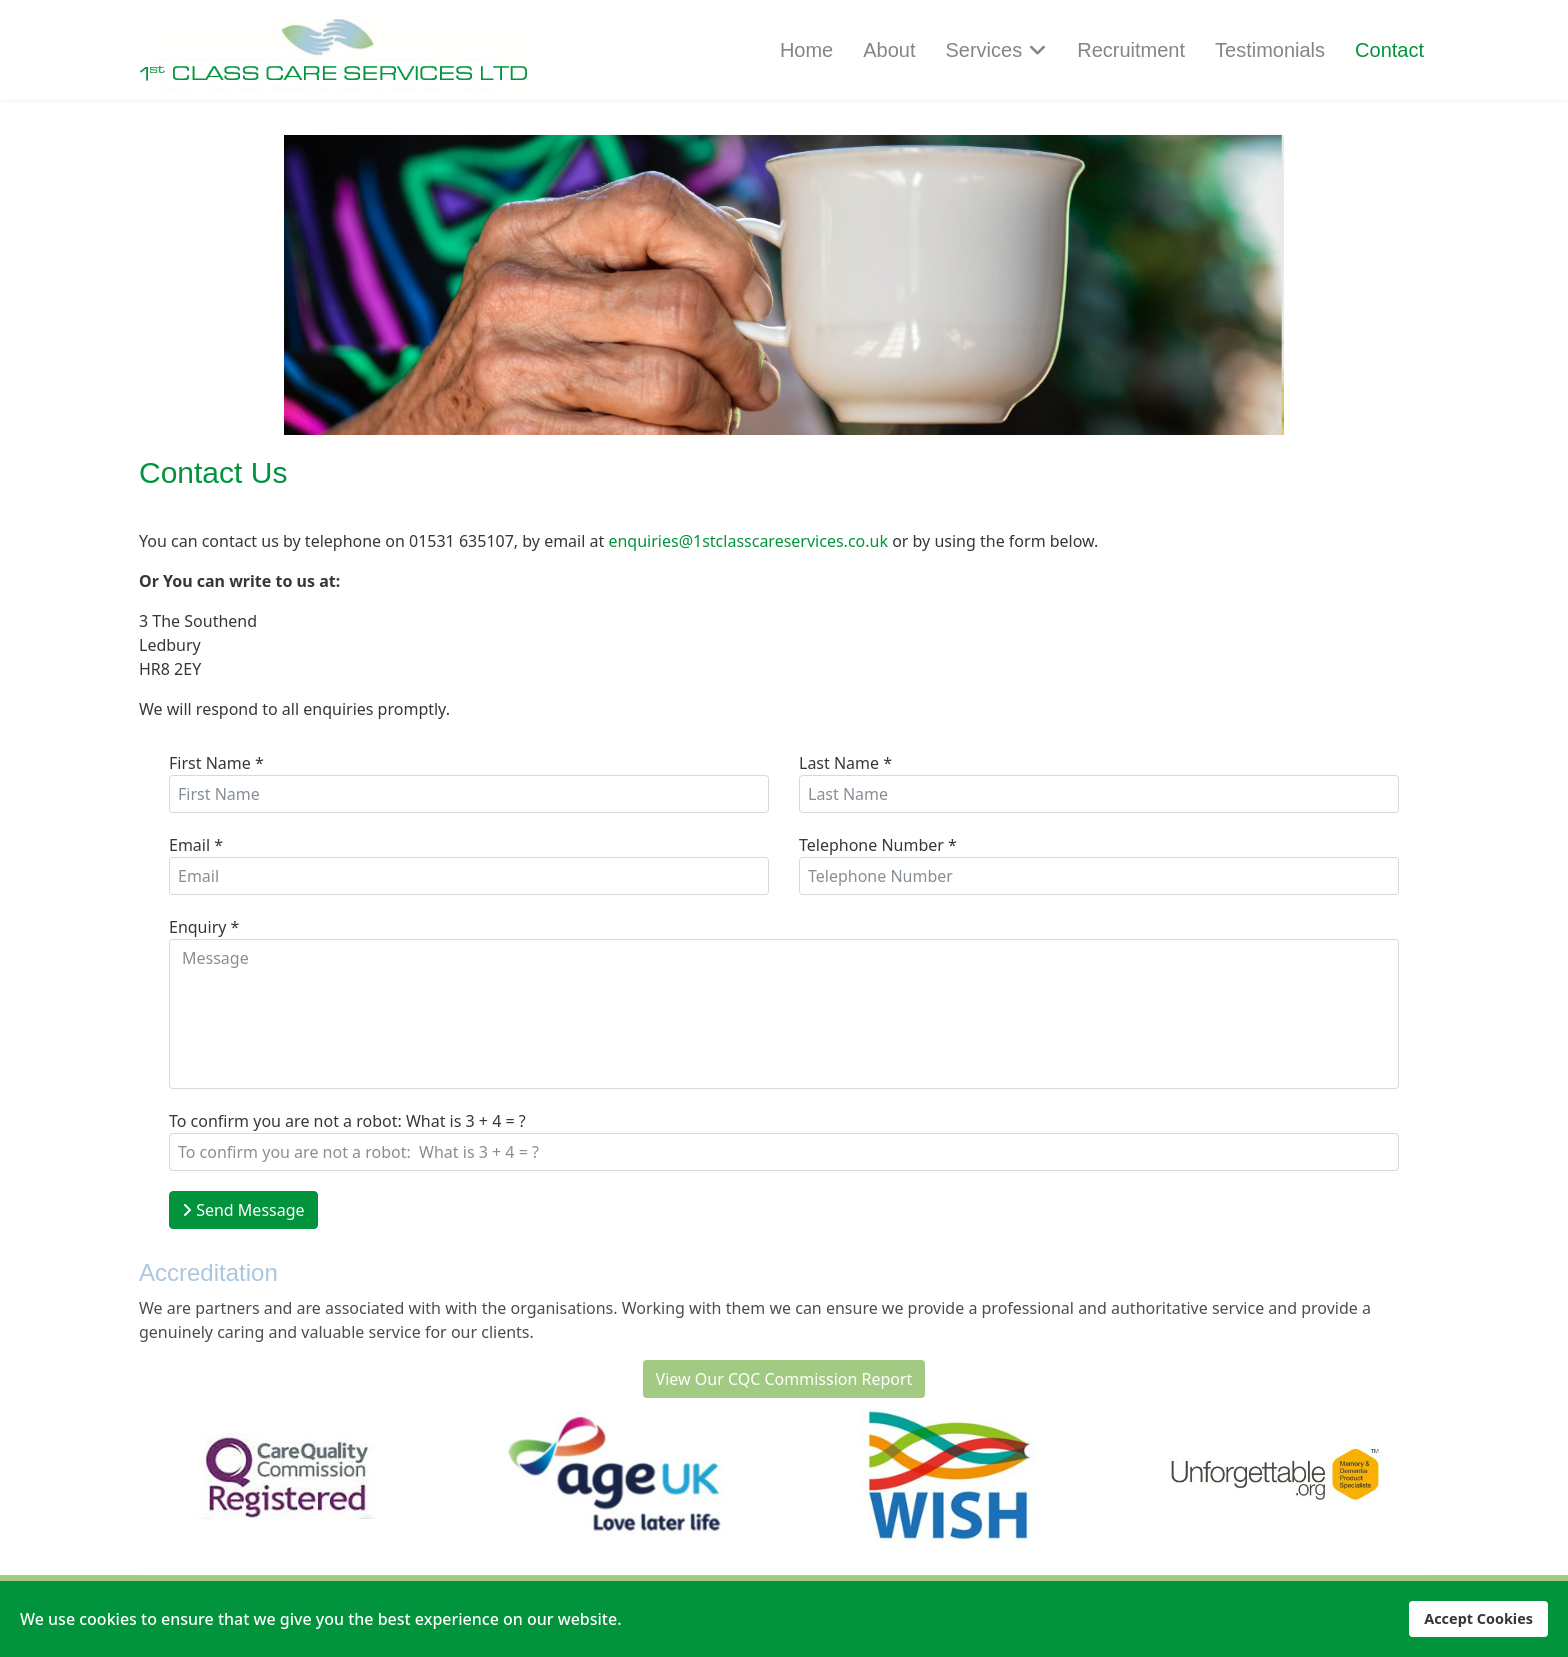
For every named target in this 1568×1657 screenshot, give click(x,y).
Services (984, 50)
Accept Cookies (1478, 1618)
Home (806, 50)
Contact (1389, 50)
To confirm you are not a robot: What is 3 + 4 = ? (347, 1121)
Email (196, 845)
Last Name (845, 763)
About (889, 50)
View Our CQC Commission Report (784, 1379)
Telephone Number (878, 845)
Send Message (243, 1210)
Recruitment (1131, 50)
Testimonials (1270, 50)
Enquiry (204, 927)
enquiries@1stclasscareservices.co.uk (748, 541)
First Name (216, 763)
